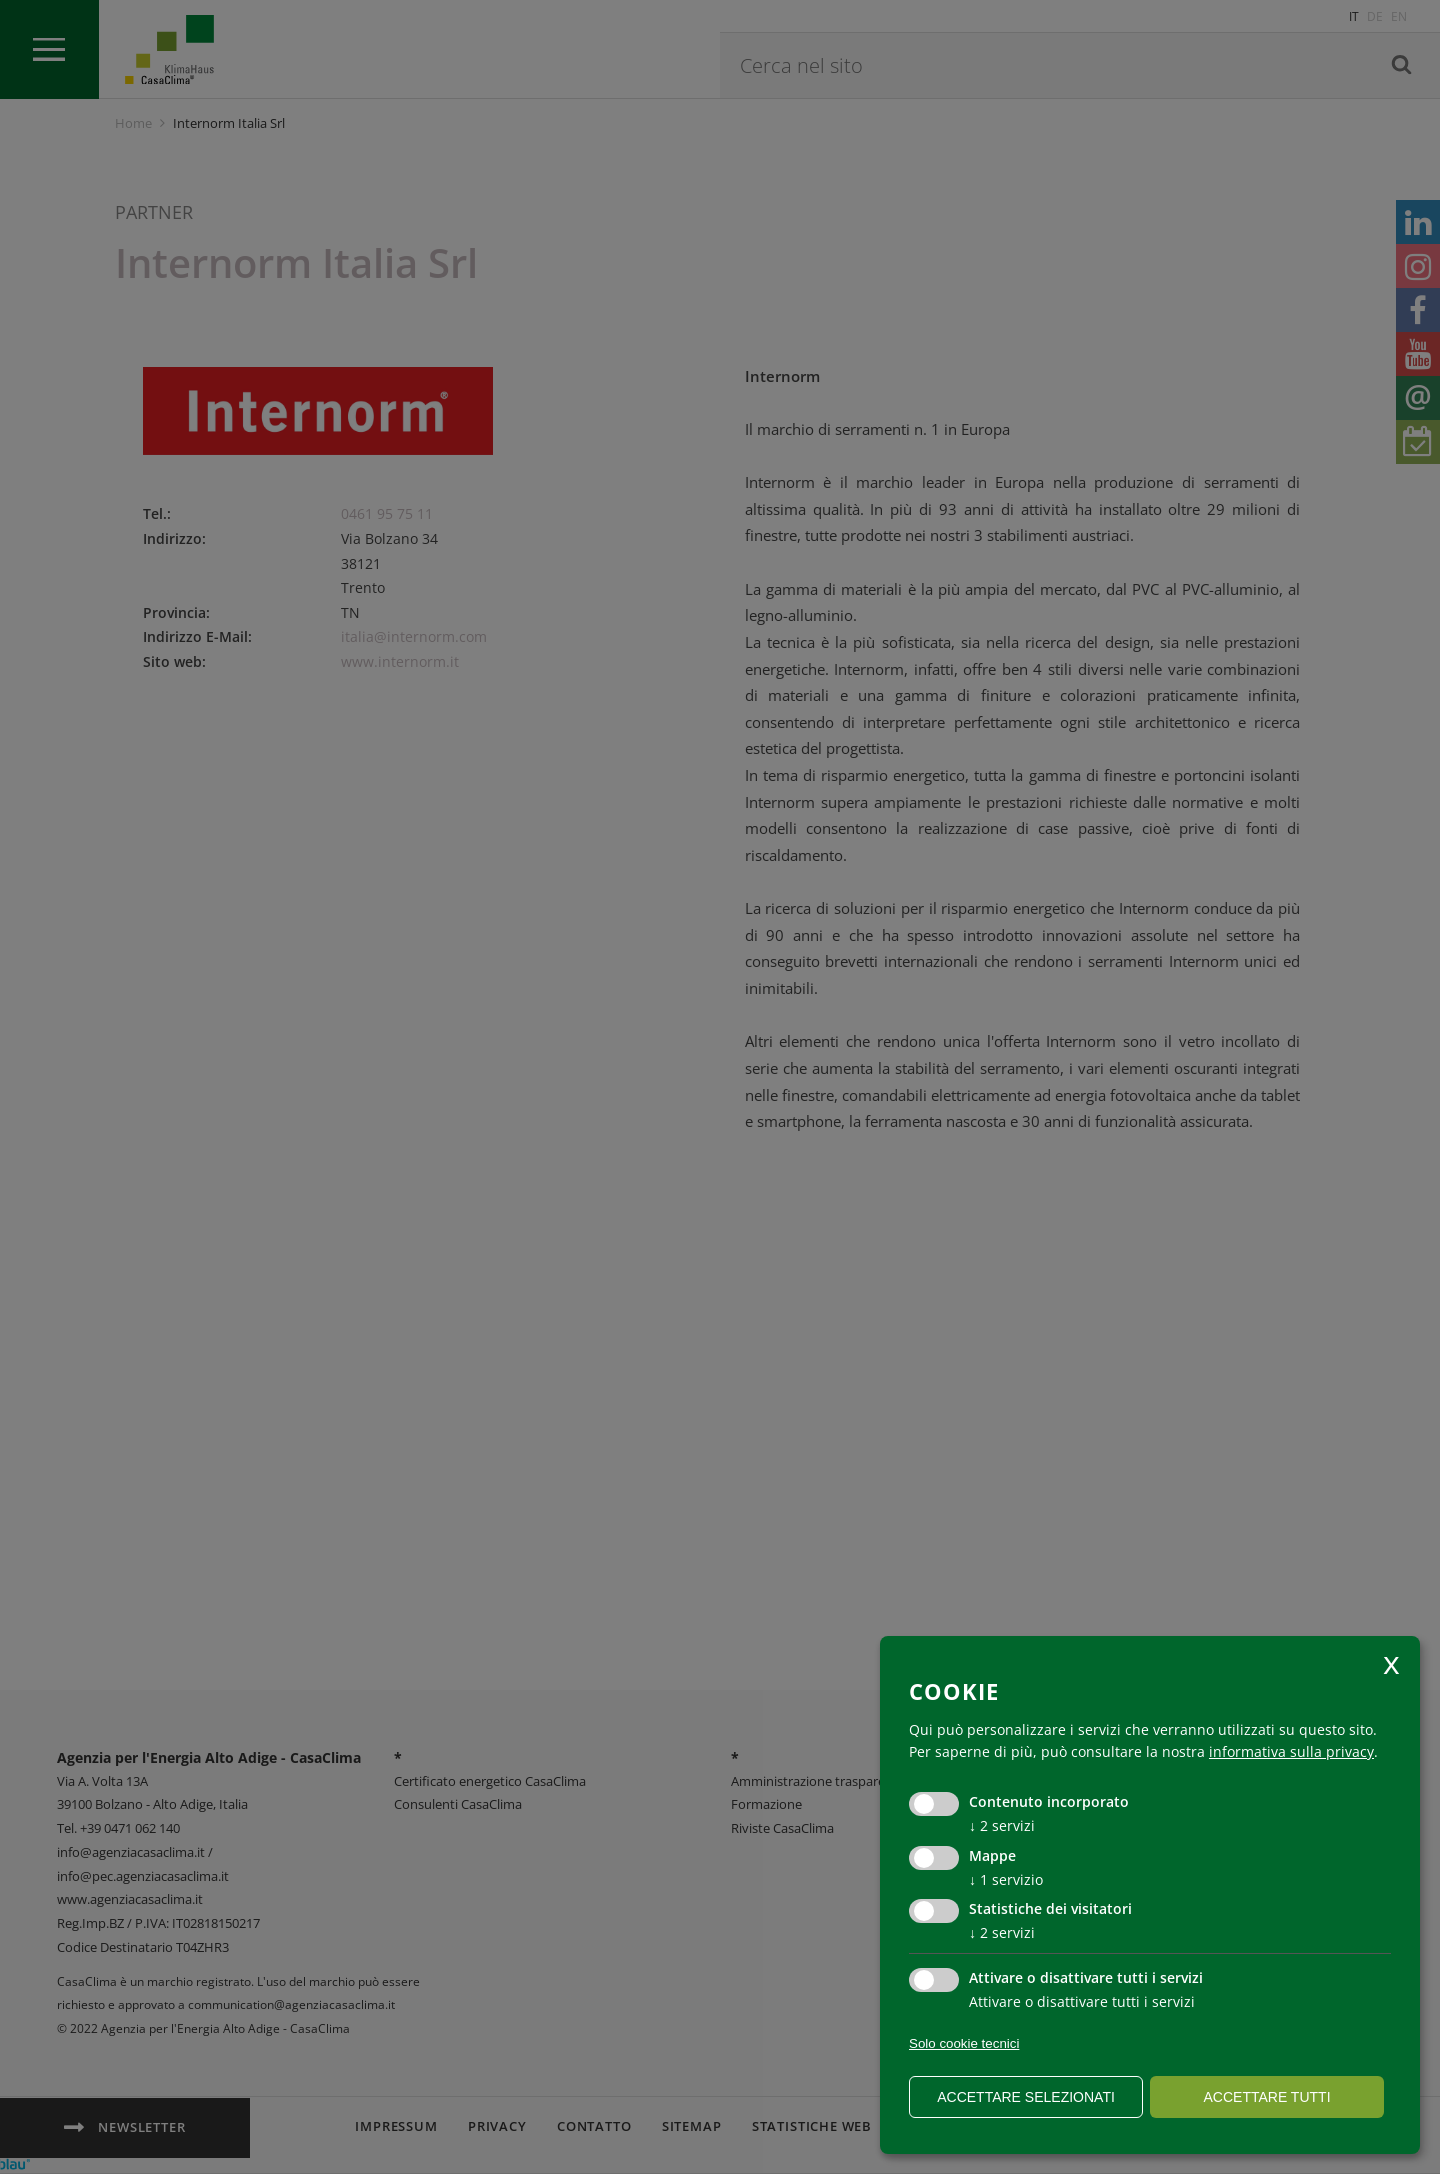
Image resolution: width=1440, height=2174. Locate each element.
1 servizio (1006, 1879)
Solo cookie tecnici (964, 2043)
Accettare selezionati (1026, 2097)
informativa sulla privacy (1291, 1751)
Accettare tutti (1266, 2097)
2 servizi (1002, 1825)
